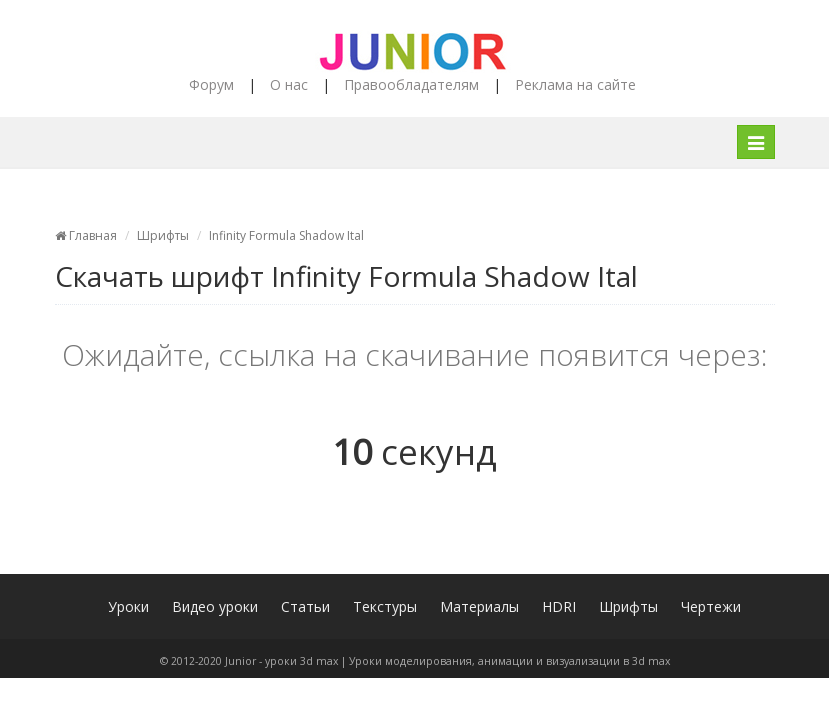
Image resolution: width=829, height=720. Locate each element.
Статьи (305, 606)
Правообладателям (411, 84)
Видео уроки (215, 606)
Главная (86, 235)
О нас (289, 84)
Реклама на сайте (575, 84)
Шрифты (163, 235)
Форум (211, 84)
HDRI (559, 606)
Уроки (128, 606)
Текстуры (385, 606)
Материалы (479, 606)
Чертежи (711, 606)
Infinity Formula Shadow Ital (286, 235)
